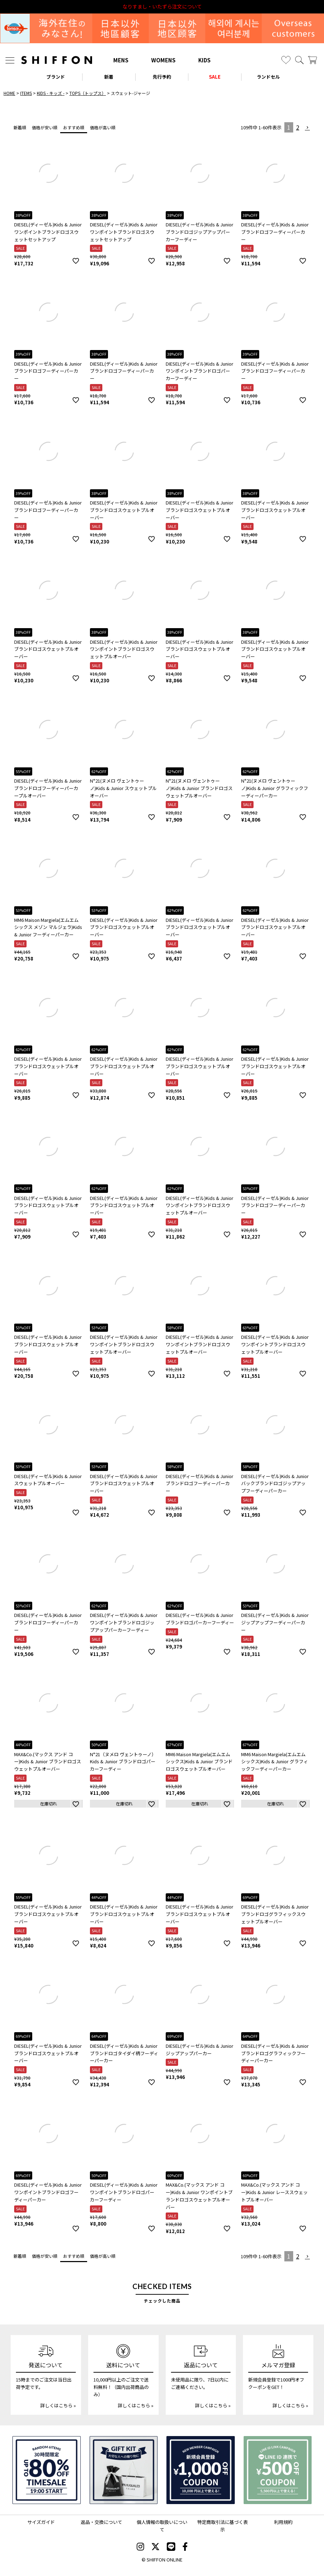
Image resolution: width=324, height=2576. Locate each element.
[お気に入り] (286, 60)
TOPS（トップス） (87, 93)
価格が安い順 (44, 127)
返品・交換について (101, 2522)
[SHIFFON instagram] (140, 2547)
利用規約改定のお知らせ (162, 6)
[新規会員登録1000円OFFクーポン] (201, 2470)
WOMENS (163, 60)
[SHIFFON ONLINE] (56, 60)
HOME (9, 93)
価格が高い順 (102, 127)
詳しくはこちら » (58, 2405)
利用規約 (283, 2522)
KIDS (204, 60)
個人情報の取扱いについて (162, 2526)
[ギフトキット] (124, 2470)
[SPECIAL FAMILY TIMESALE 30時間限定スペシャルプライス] (47, 2470)
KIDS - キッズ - (50, 93)
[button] (307, 127)
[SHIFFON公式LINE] (171, 2547)
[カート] (312, 60)
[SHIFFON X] (155, 2547)
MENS (121, 60)
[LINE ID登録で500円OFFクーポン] (278, 2470)
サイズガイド (41, 2522)
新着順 (19, 127)
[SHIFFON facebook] (185, 2547)
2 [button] (297, 127)
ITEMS (26, 93)
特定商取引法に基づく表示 (222, 2526)
